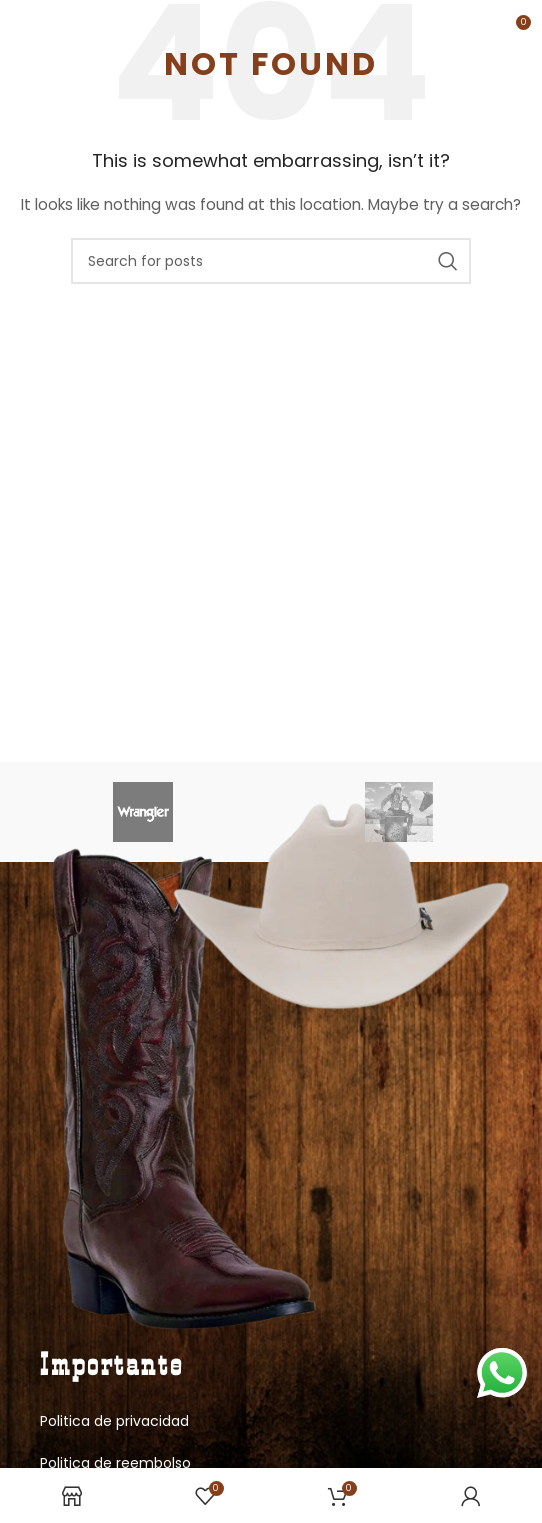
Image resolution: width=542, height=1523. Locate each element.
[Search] (271, 261)
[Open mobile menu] (48, 30)
